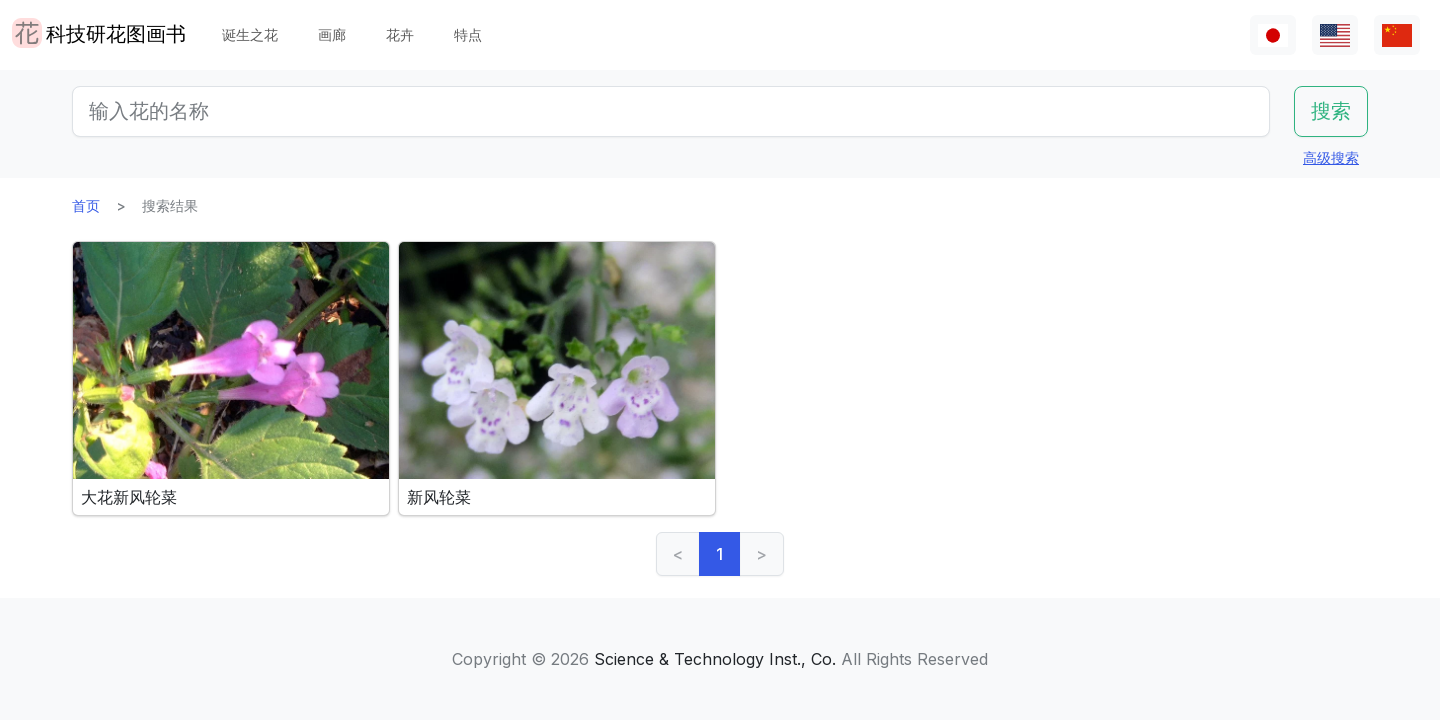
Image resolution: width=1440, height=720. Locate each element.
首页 (86, 205)
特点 (468, 34)
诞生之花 (250, 34)
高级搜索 (1331, 157)
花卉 (400, 34)
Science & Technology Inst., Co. (715, 659)
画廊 (332, 34)
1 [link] (719, 554)
